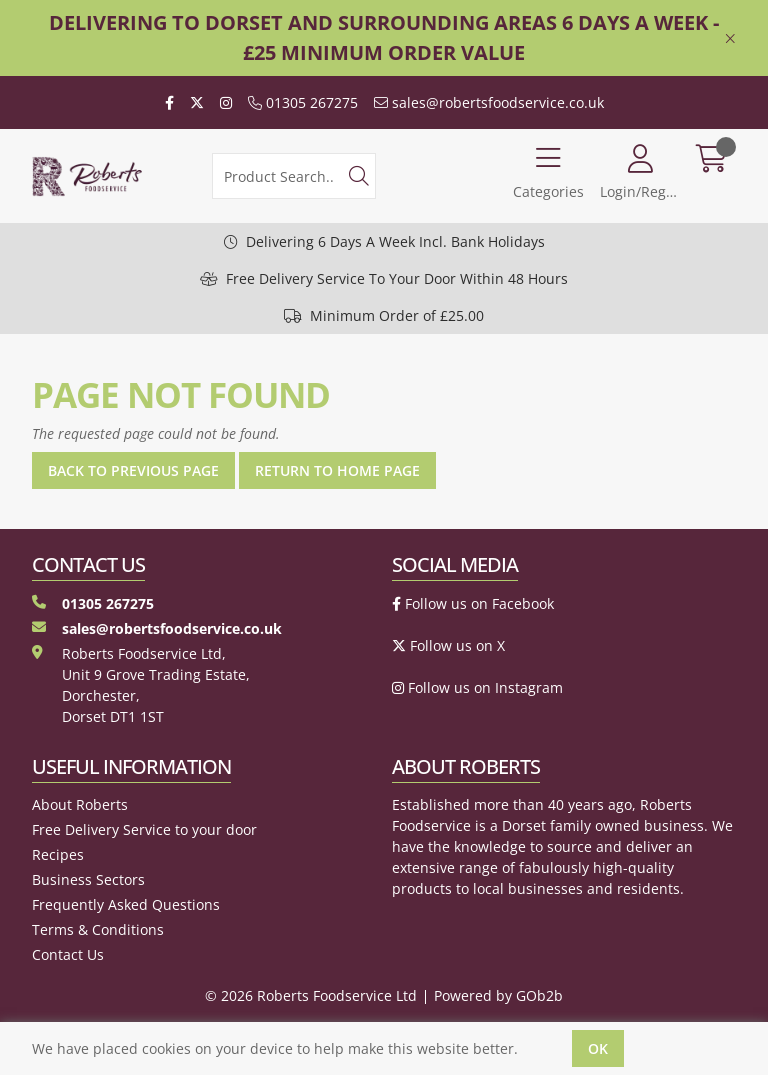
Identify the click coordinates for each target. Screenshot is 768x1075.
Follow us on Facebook (473, 603)
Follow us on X (448, 645)
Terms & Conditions (98, 929)
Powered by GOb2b (498, 995)
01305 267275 (303, 102)
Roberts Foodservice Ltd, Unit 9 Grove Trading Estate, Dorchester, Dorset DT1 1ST (141, 685)
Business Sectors (88, 879)
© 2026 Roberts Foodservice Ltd (311, 995)
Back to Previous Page (133, 470)
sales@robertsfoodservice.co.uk (489, 102)
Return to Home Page (337, 470)
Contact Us (68, 954)
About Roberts (80, 804)
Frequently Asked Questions (126, 904)
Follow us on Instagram (477, 687)
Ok (598, 1048)
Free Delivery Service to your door (144, 829)
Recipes (58, 854)
